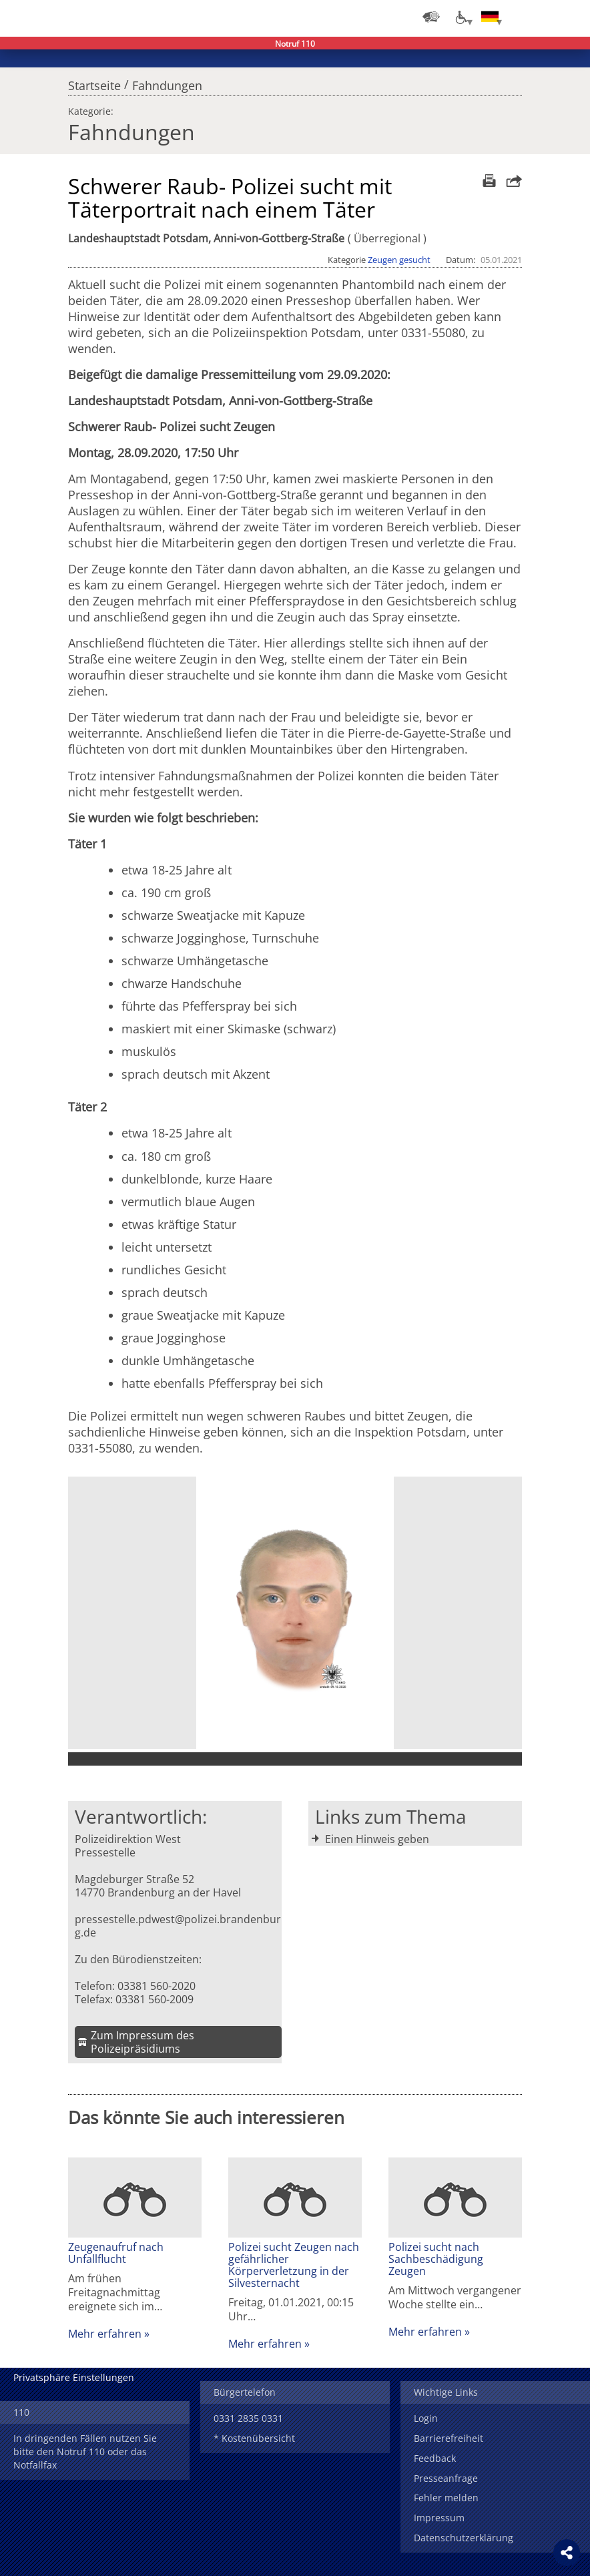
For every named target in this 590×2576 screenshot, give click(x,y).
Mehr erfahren (104, 2334)
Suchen (543, 17)
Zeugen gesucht (399, 260)
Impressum (439, 2517)
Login (426, 2418)
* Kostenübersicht (254, 2438)
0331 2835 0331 (248, 2418)
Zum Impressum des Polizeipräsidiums (142, 2042)
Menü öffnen (570, 17)
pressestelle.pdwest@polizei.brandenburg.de (178, 1926)
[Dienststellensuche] (431, 17)
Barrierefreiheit (448, 2438)
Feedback (435, 2458)
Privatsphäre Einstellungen (73, 2377)
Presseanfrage (446, 2478)
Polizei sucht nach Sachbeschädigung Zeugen (435, 2259)
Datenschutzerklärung (463, 2537)
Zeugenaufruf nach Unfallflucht (116, 2253)
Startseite (94, 82)
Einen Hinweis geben (377, 1839)
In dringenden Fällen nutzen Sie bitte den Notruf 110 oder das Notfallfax (85, 2451)
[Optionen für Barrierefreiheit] (461, 17)
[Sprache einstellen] (490, 17)
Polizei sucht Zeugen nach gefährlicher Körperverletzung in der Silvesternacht (293, 2265)
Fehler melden (446, 2497)
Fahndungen (167, 82)
